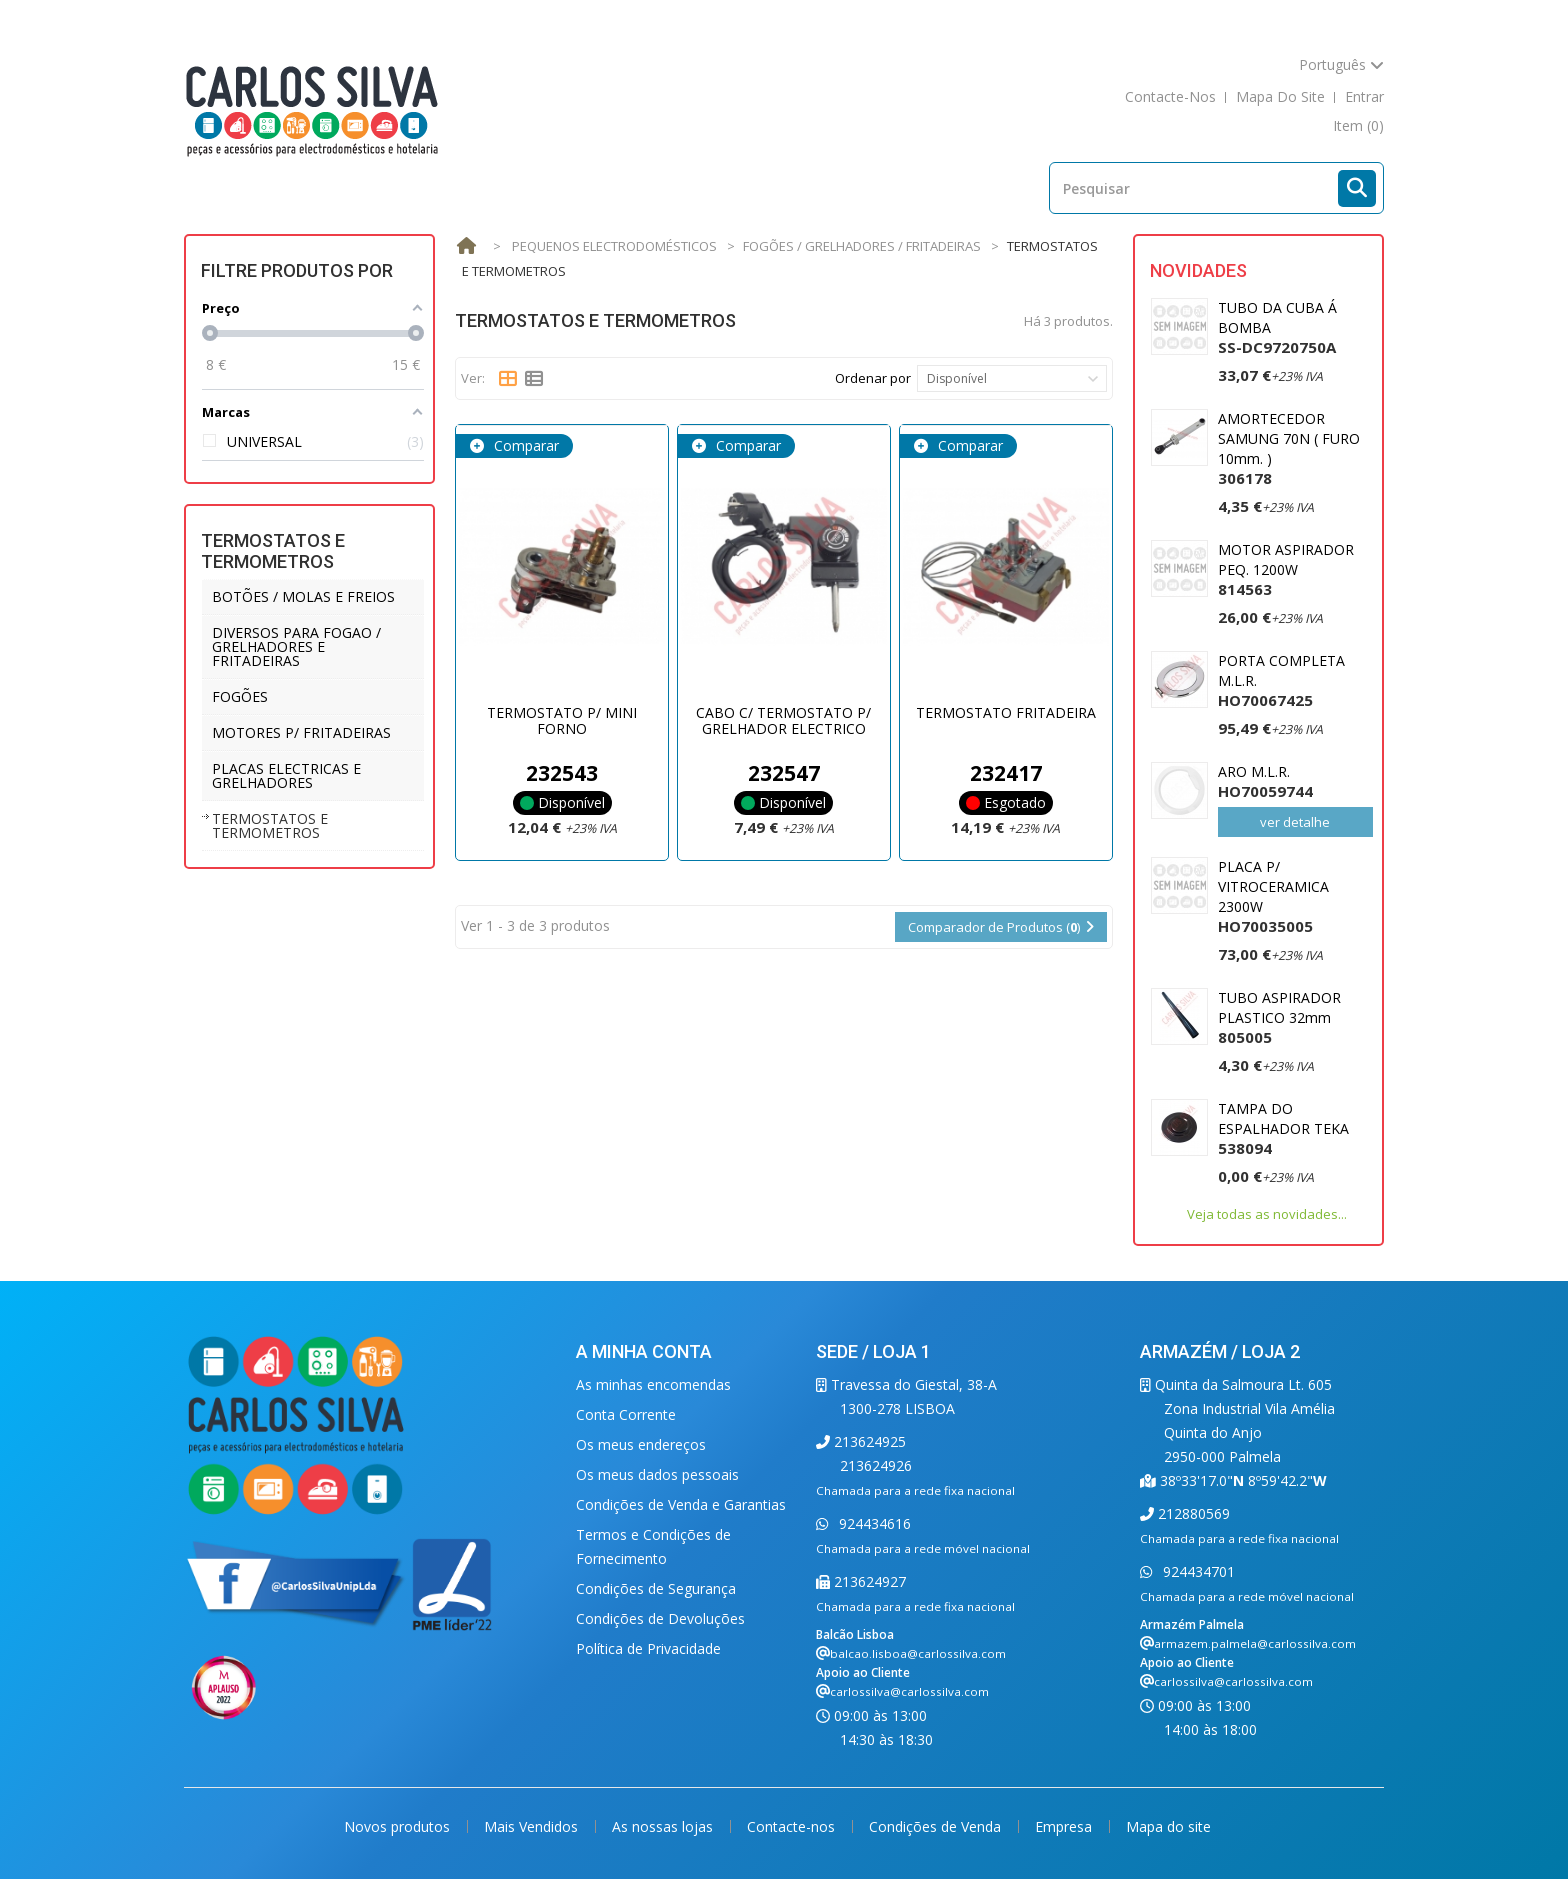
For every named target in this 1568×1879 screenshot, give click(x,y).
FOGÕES (240, 696)
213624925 (868, 1441)
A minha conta (644, 1351)
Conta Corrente (626, 1414)
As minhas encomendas (653, 1384)
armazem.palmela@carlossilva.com (1255, 1643)
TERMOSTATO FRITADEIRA (1006, 712)
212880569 (1192, 1513)
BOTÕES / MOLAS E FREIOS (303, 596)
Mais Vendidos (533, 1826)
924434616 (873, 1523)
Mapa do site (1168, 1826)
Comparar (524, 445)
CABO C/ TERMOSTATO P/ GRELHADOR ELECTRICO (783, 720)
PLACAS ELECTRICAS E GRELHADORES (286, 775)
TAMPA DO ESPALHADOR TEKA (1283, 1128)
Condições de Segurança (656, 1588)
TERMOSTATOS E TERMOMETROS (270, 825)
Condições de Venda (937, 1826)
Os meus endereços (641, 1444)
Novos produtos (399, 1826)
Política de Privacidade (648, 1648)
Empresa (1065, 1826)
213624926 (876, 1465)
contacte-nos (1170, 96)
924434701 (1197, 1571)
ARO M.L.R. (1265, 781)
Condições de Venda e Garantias (681, 1504)
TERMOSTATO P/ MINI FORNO (562, 720)
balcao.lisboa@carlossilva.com (918, 1653)
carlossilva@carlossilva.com (909, 1691)
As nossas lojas (664, 1826)
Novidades (1198, 270)
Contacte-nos (793, 1826)
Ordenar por (873, 378)
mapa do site (1280, 96)
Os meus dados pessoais (657, 1474)
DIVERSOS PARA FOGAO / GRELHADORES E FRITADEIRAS (296, 646)
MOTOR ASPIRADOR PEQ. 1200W (1286, 569)
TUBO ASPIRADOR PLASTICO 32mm (1279, 1017)
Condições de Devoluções (660, 1618)
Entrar (1364, 96)
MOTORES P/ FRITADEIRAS (301, 732)
